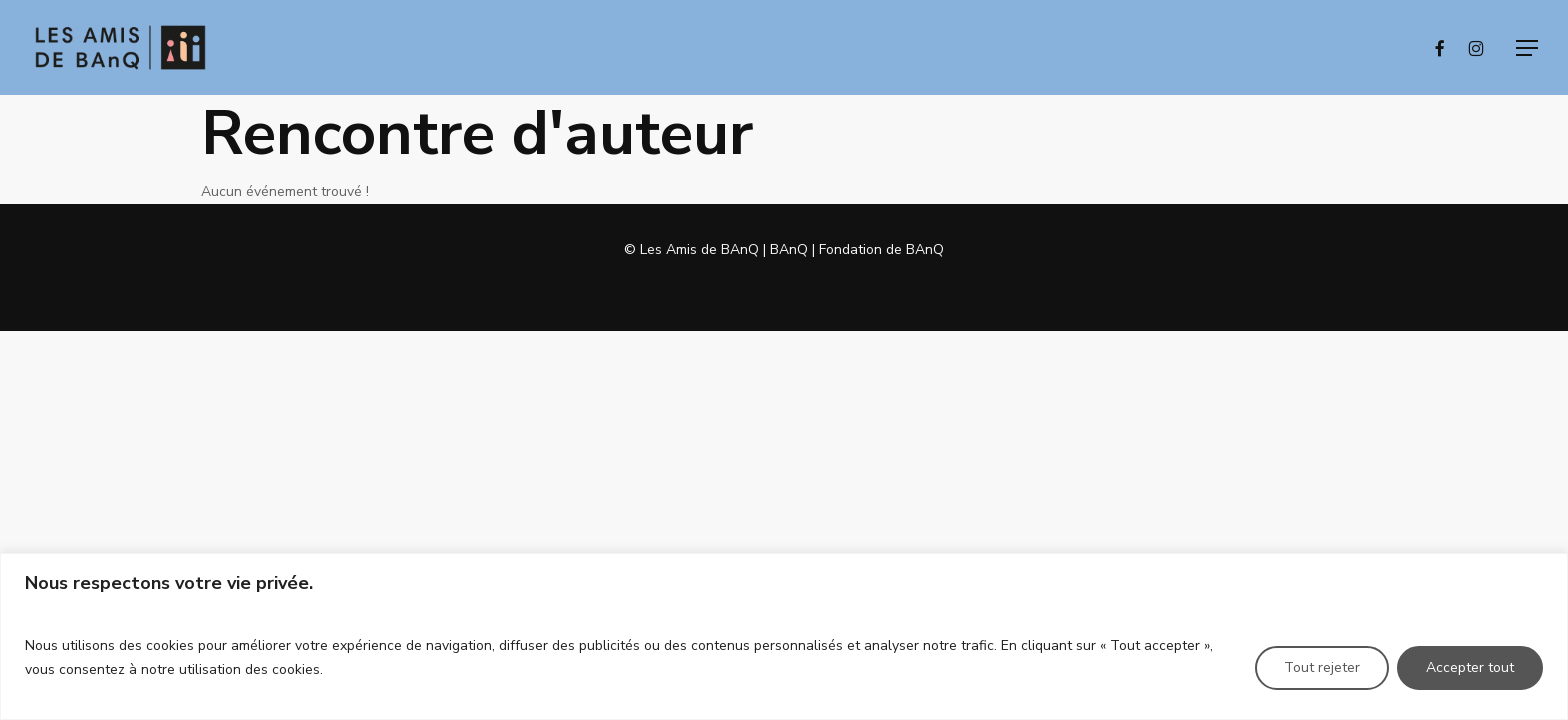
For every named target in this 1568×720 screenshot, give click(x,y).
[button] (1527, 48)
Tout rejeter (1322, 667)
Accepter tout (1470, 667)
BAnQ (789, 249)
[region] (784, 636)
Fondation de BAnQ (881, 249)
